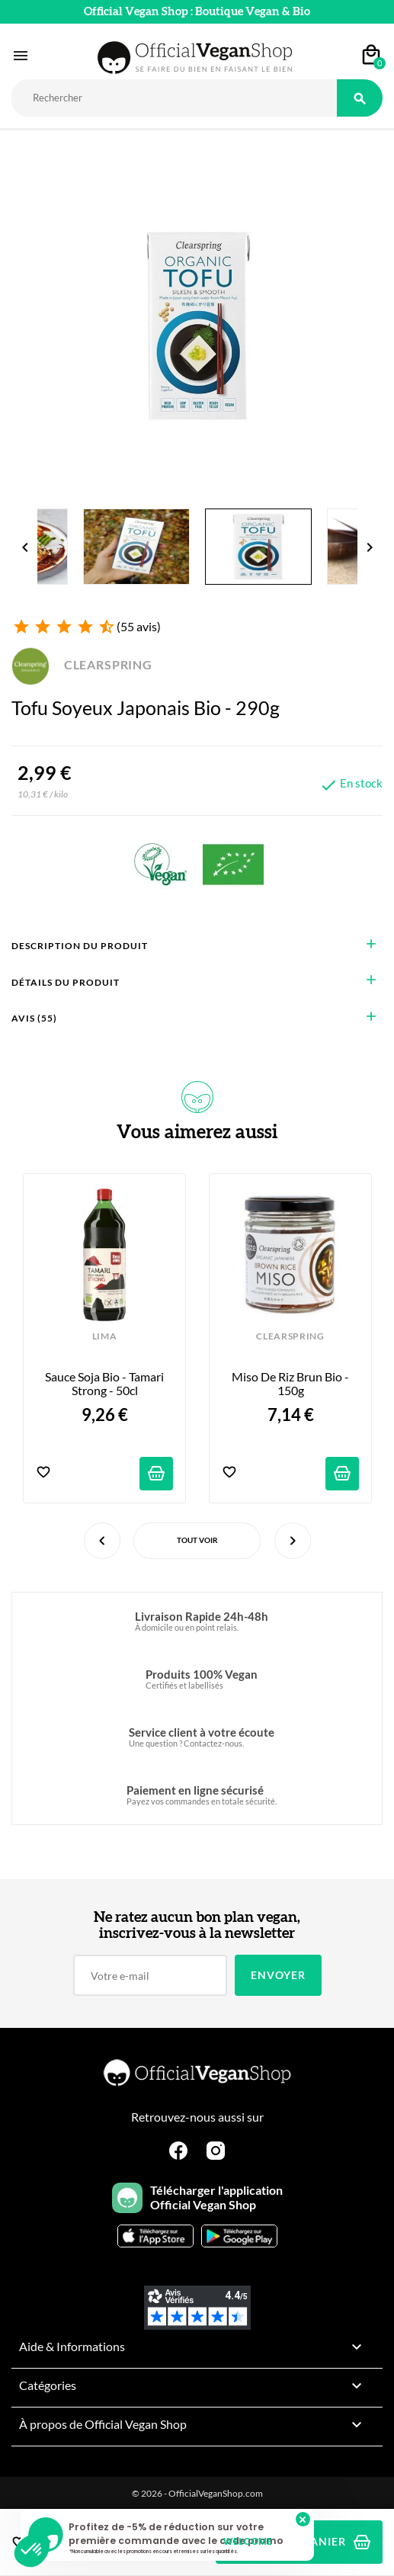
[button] (32, 2550)
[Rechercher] (174, 98)
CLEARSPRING (81, 664)
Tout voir (197, 1540)
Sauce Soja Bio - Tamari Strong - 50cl (105, 1383)
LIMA (104, 1336)
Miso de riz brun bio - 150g (291, 1383)
